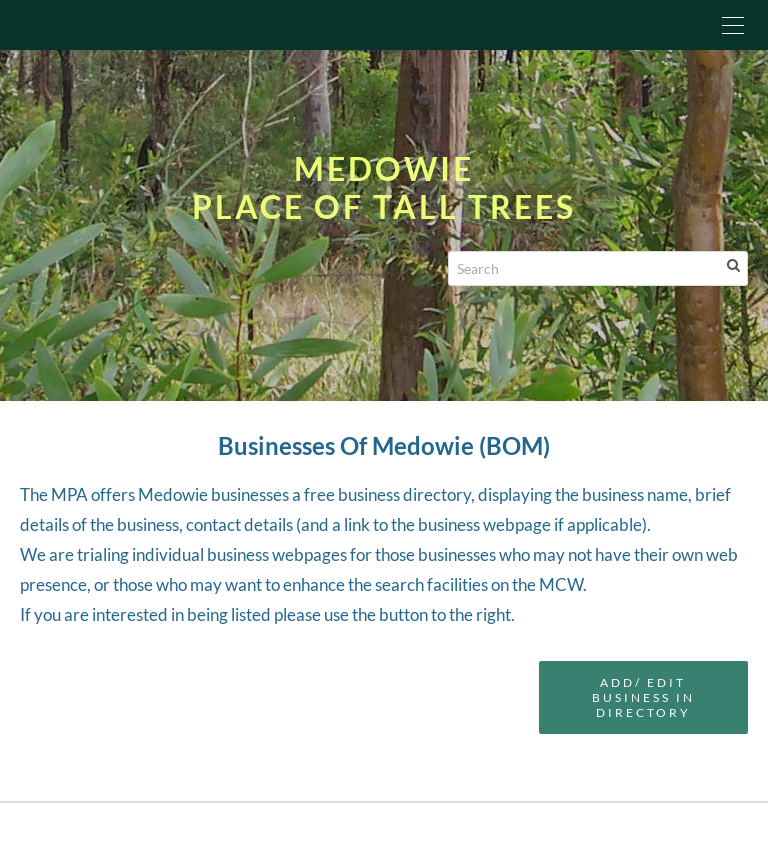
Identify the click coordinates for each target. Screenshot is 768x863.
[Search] (598, 268)
